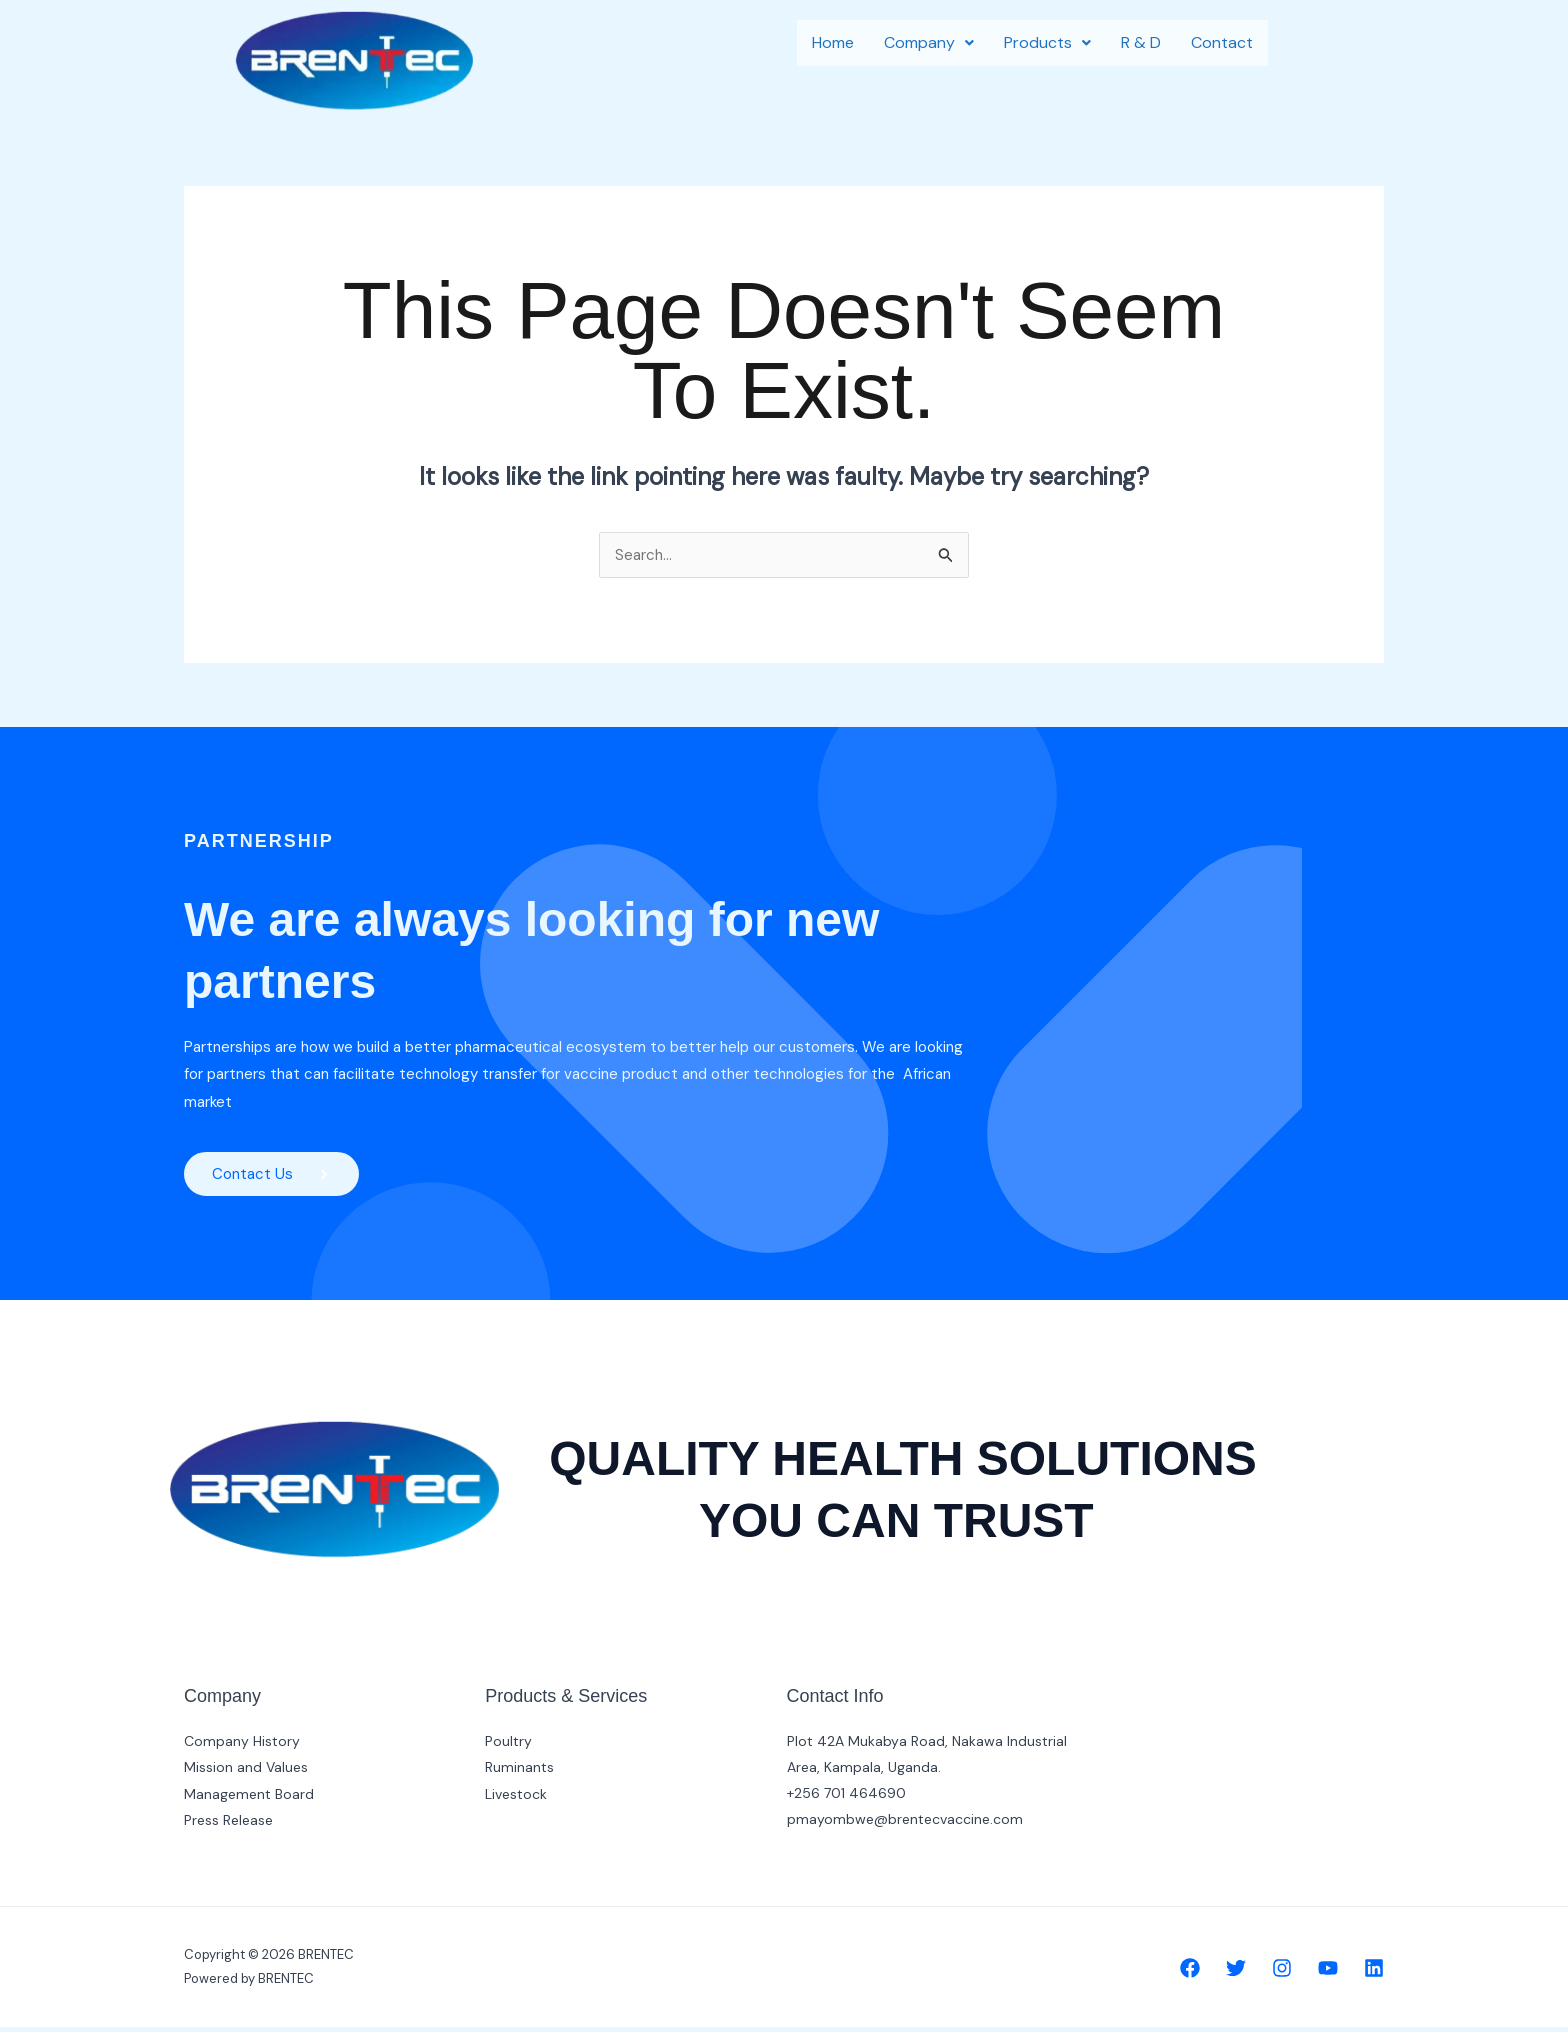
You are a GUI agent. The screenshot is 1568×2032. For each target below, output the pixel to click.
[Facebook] (1190, 1973)
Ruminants (519, 1772)
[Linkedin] (1374, 1973)
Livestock (516, 1798)
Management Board (249, 1798)
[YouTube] (1328, 1973)
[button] (929, 43)
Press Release (228, 1824)
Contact (1222, 42)
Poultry (508, 1746)
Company (929, 42)
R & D (1141, 42)
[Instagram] (1282, 1973)
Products (1047, 42)
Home (833, 42)
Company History (242, 1746)
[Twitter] (1236, 1973)
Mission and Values (246, 1772)
